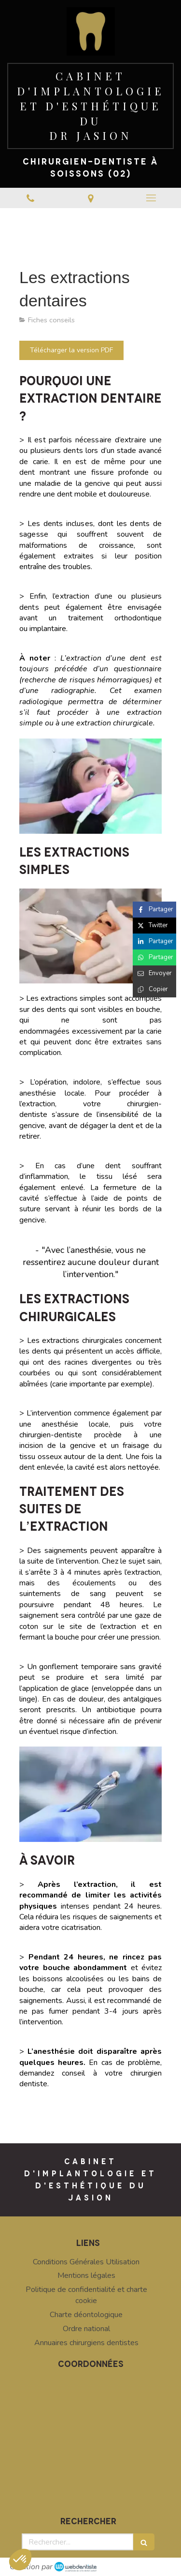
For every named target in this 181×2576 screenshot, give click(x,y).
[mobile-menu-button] (151, 198)
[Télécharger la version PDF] (71, 350)
